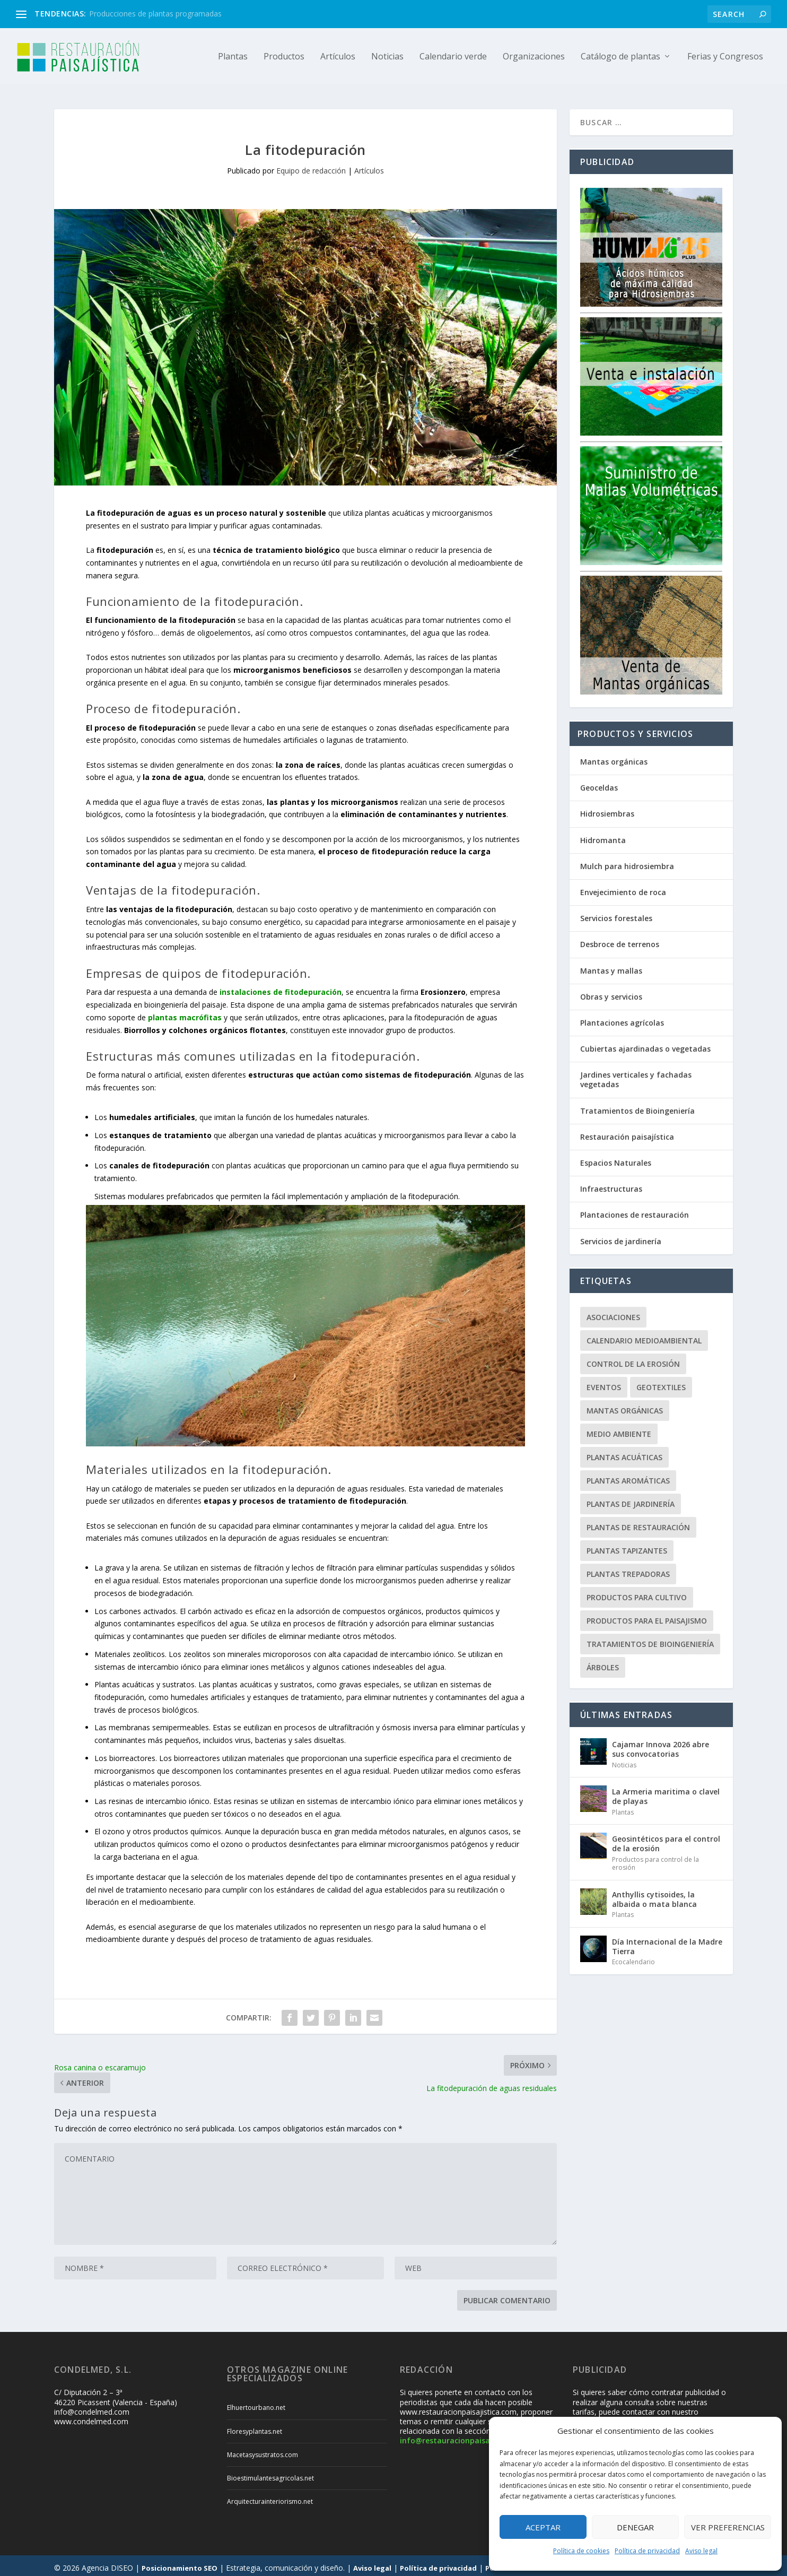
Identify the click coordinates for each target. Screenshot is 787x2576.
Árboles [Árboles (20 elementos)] (603, 1663)
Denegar (635, 2527)
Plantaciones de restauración (634, 1210)
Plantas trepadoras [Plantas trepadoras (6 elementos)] (628, 1569)
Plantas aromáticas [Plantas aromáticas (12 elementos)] (628, 1476)
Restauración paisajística (627, 1132)
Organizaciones (534, 56)
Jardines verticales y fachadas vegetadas (636, 1075)
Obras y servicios (611, 992)
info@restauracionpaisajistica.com (465, 2436)
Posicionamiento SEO (179, 2563)
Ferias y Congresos (725, 56)
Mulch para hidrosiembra (627, 861)
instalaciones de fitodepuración (281, 987)
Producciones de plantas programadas (155, 13)
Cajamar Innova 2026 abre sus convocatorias (660, 1744)
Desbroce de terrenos (619, 939)
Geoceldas (599, 783)
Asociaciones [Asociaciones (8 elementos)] (613, 1312)
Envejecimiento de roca (623, 887)
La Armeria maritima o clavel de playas (666, 1791)
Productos (284, 56)
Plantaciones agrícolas (622, 1018)
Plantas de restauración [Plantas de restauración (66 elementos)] (638, 1522)
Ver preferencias (728, 2527)
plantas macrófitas (185, 1013)
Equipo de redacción (311, 166)
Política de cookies (581, 2550)
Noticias (387, 56)
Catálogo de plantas (620, 56)
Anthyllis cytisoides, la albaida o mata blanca (654, 1894)
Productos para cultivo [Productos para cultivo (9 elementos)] (637, 1593)
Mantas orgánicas (614, 757)
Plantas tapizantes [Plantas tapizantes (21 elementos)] (627, 1546)
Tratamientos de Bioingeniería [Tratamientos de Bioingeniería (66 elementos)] (650, 1639)
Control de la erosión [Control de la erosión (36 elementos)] (633, 1359)
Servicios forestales (616, 913)
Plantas (233, 56)
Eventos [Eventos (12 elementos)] (604, 1382)
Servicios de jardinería (620, 1236)
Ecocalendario (633, 1957)
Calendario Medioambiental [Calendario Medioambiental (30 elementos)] (644, 1336)
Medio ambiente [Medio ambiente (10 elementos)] (619, 1429)
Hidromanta (603, 835)
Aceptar (543, 2527)
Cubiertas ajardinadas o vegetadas (645, 1044)
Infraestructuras (611, 1184)
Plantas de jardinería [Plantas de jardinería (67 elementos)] (631, 1499)
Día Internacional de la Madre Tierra (667, 1941)
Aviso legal (701, 2550)
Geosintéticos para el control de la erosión (666, 1839)
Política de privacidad (647, 2550)
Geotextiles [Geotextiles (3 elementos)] (661, 1382)
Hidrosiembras (607, 809)
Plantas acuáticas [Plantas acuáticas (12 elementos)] (624, 1452)
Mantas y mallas (611, 966)
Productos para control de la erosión (655, 1859)
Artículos (337, 56)
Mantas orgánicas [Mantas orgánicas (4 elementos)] (625, 1406)
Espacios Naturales (615, 1158)
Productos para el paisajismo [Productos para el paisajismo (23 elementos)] (647, 1616)
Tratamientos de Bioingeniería (637, 1106)
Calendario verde (453, 56)
